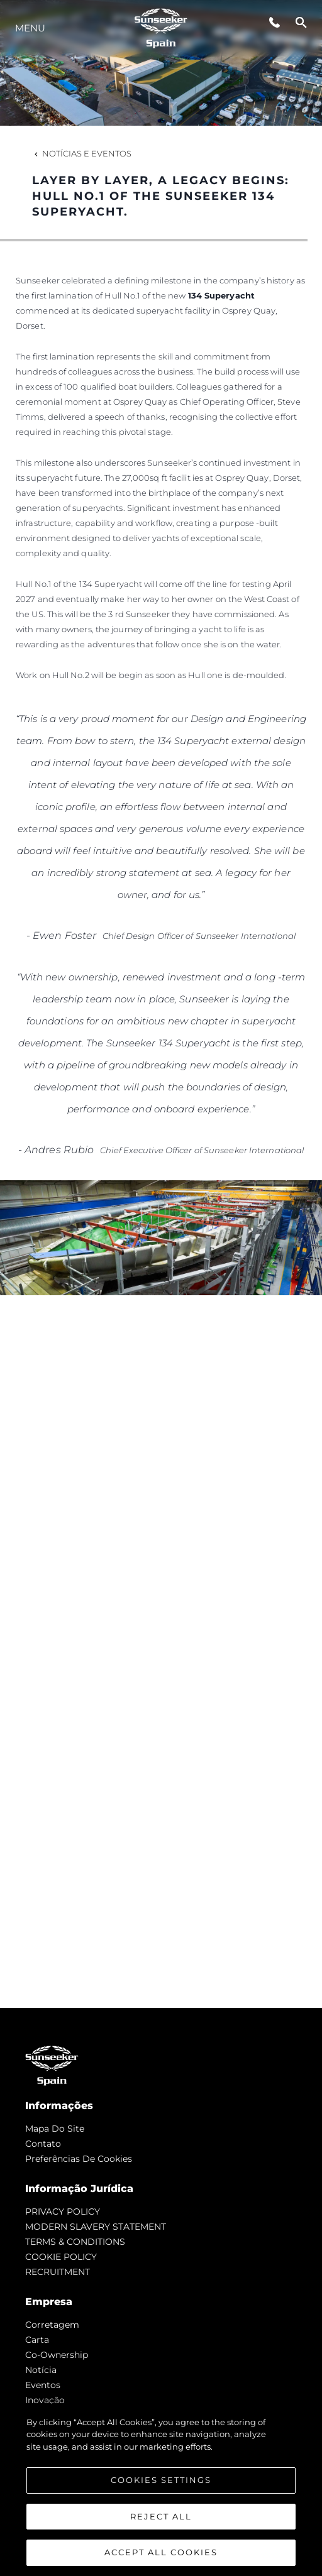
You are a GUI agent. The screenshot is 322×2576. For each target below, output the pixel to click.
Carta (37, 2339)
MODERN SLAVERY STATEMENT (95, 2226)
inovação (45, 2400)
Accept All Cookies (161, 2552)
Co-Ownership (56, 2354)
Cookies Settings (161, 2480)
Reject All (161, 2516)
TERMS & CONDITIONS (75, 2241)
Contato (43, 2143)
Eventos (42, 2385)
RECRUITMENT (57, 2271)
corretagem (52, 2324)
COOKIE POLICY (61, 2256)
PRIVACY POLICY (62, 2211)
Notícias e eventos (81, 153)
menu (30, 28)
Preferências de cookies (78, 2158)
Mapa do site (54, 2128)
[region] (161, 2490)
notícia (41, 2370)
